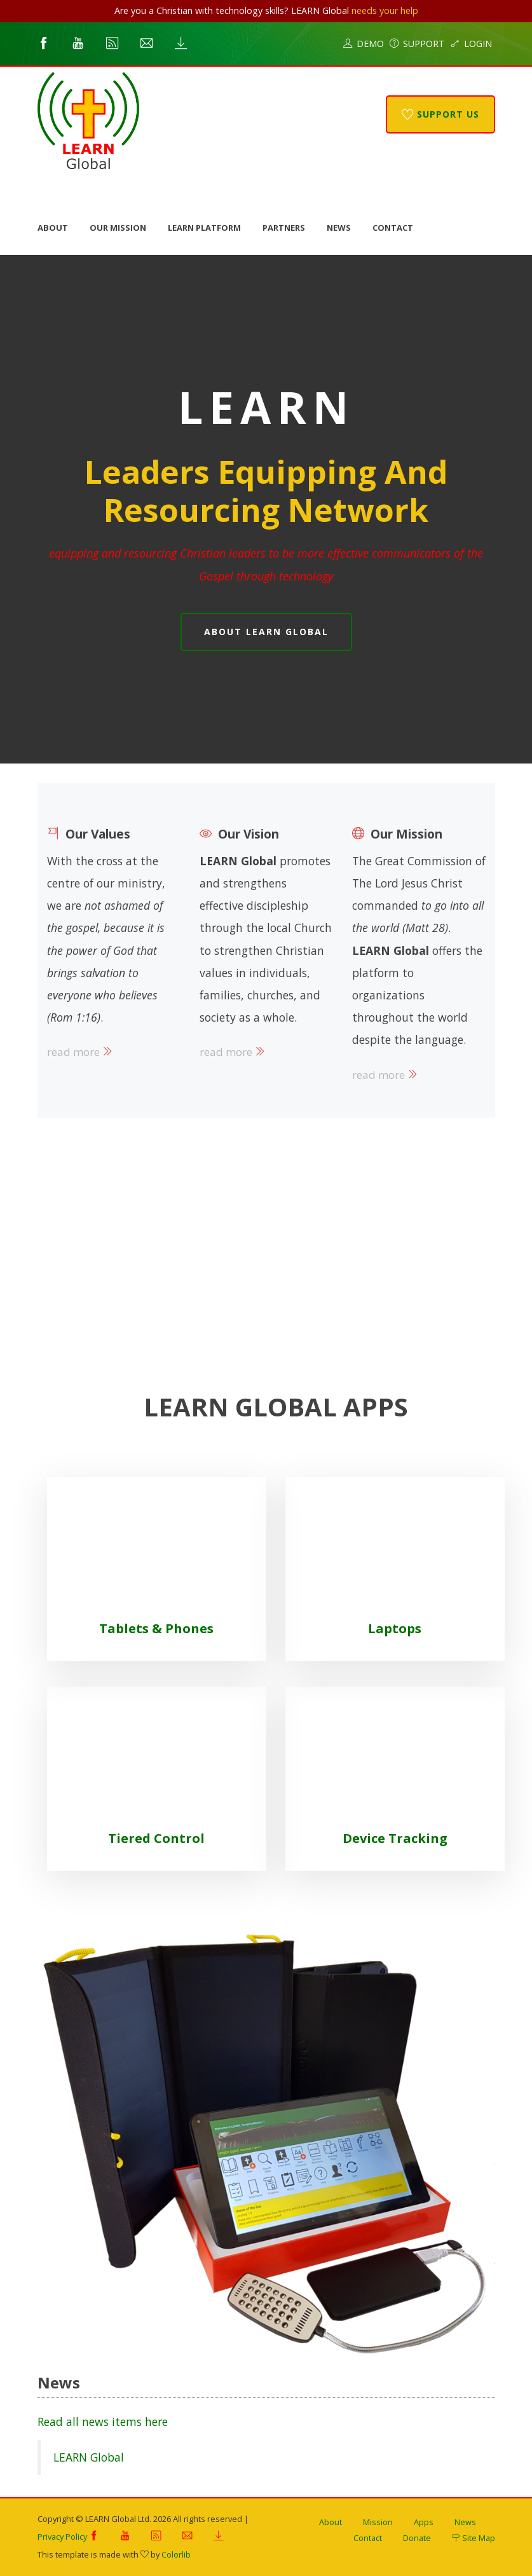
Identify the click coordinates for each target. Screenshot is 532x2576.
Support (417, 44)
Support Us (440, 114)
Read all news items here (103, 2421)
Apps (423, 2522)
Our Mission (118, 227)
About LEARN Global (266, 632)
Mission (378, 2522)
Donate (417, 2538)
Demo (363, 44)
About (53, 227)
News (339, 227)
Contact (392, 227)
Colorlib (176, 2554)
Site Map (473, 2538)
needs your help (384, 10)
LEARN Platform (204, 227)
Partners (284, 227)
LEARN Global (88, 2457)
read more (80, 1052)
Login (471, 44)
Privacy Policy (62, 2536)
